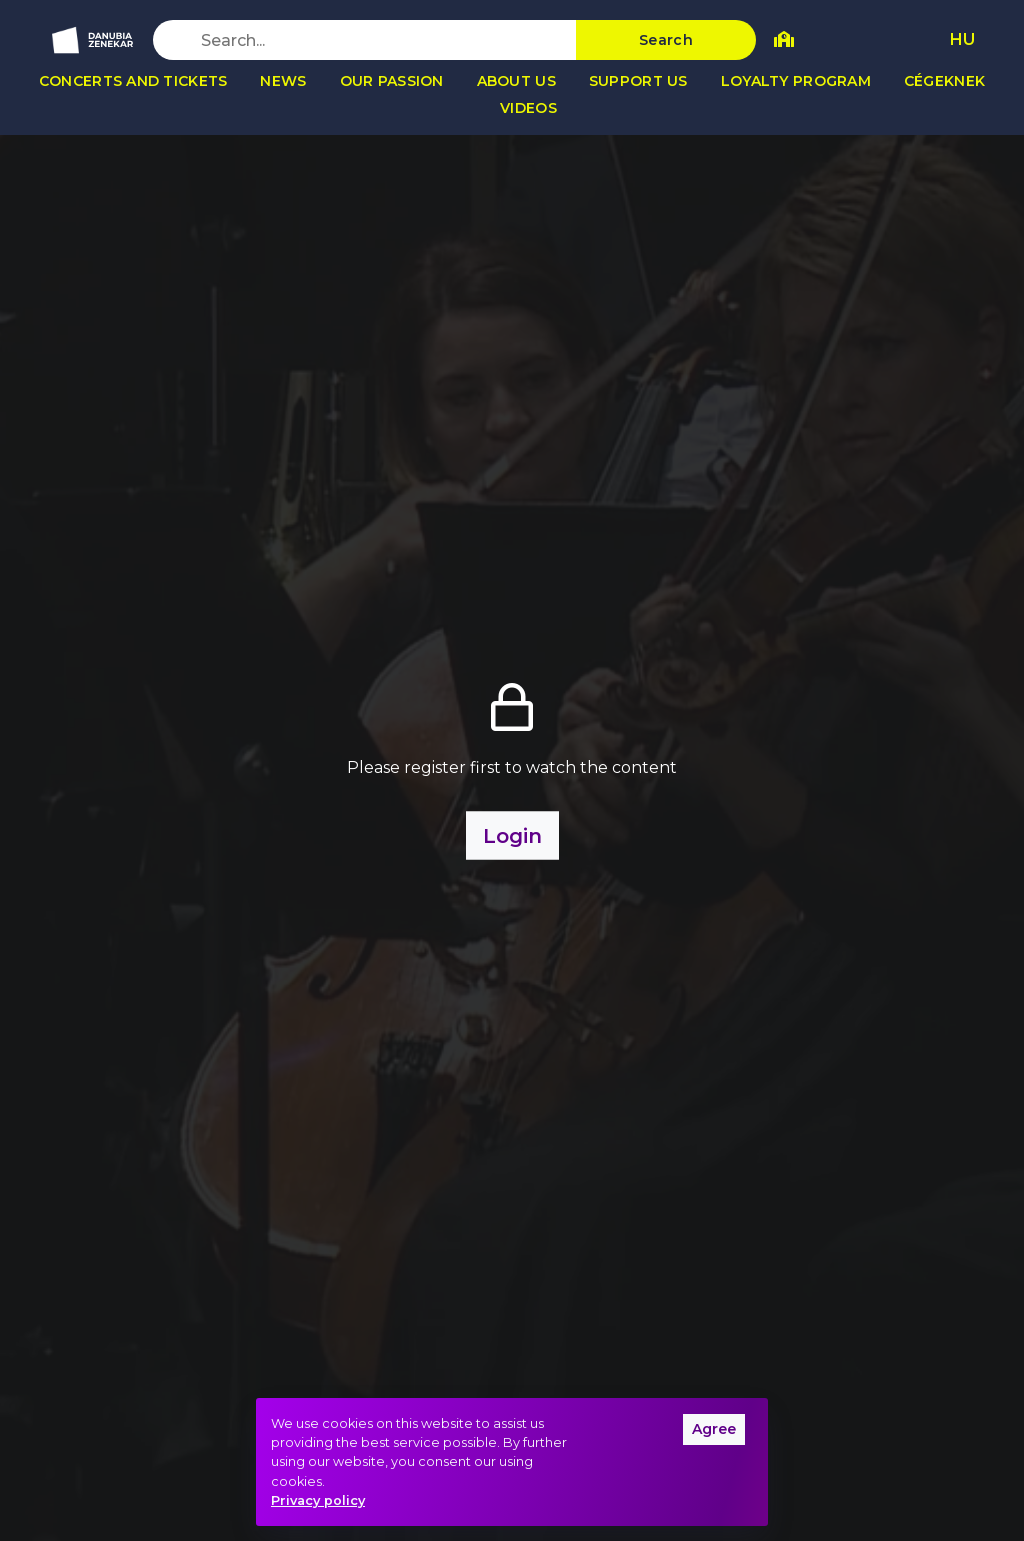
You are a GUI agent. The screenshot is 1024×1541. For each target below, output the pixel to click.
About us (516, 81)
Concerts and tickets (133, 81)
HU (962, 39)
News (283, 81)
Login (512, 835)
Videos (528, 108)
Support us (638, 81)
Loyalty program (796, 81)
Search (666, 40)
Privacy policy (318, 1500)
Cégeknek (944, 81)
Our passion (392, 81)
